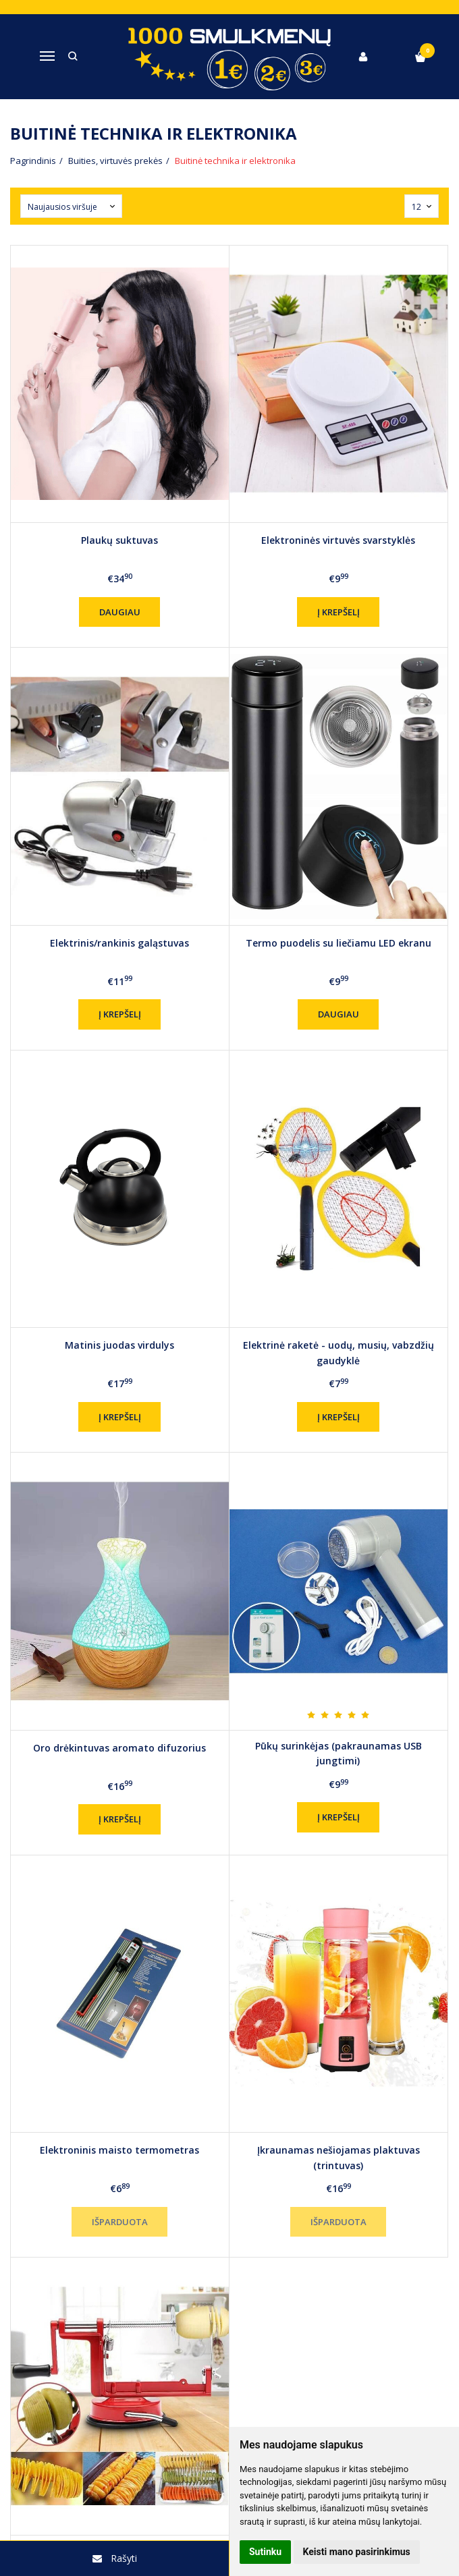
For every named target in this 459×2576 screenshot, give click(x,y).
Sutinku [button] (265, 2551)
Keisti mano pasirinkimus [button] (356, 2551)
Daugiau (119, 612)
